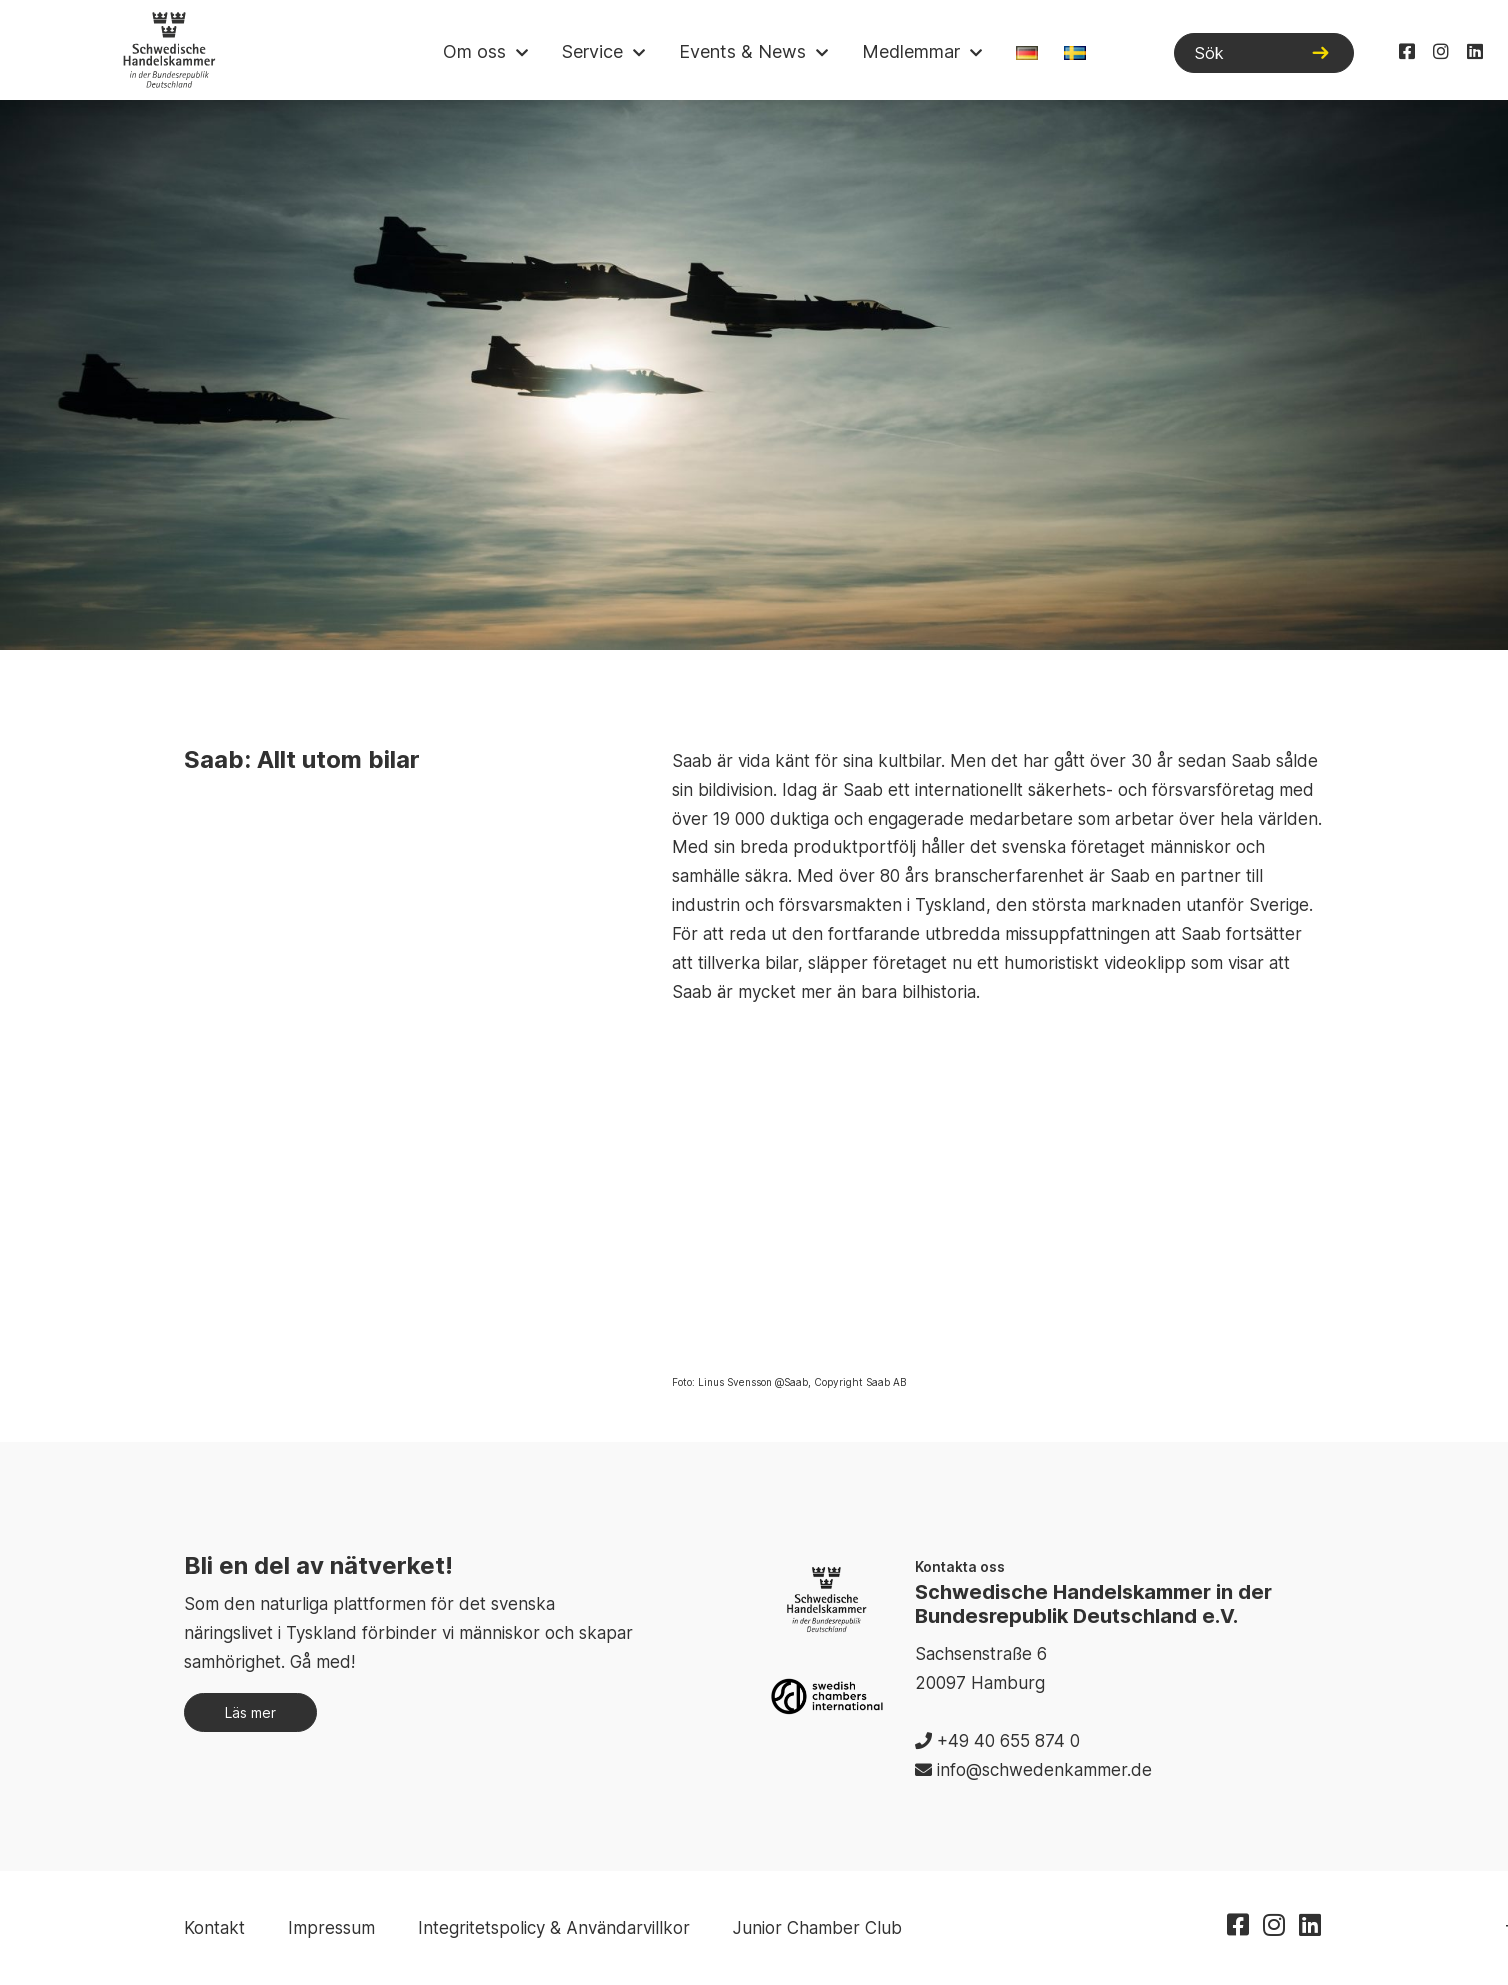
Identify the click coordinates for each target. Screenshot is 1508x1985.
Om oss (474, 51)
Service (592, 51)
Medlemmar (911, 51)
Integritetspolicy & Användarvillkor (554, 1928)
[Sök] (1264, 53)
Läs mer (250, 1712)
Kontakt (214, 1928)
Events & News (742, 51)
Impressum (331, 1928)
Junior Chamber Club (817, 1928)
